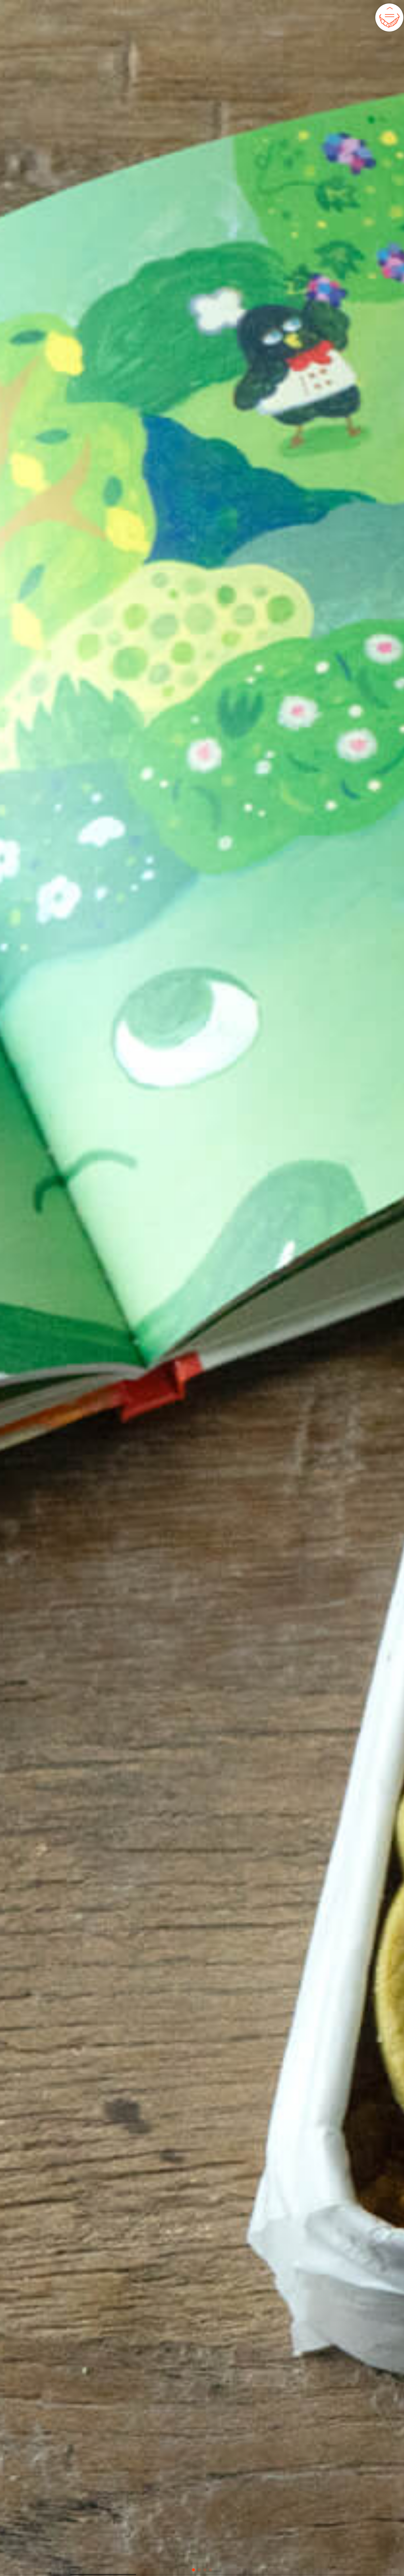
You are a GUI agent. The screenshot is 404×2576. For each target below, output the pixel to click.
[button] (193, 2569)
